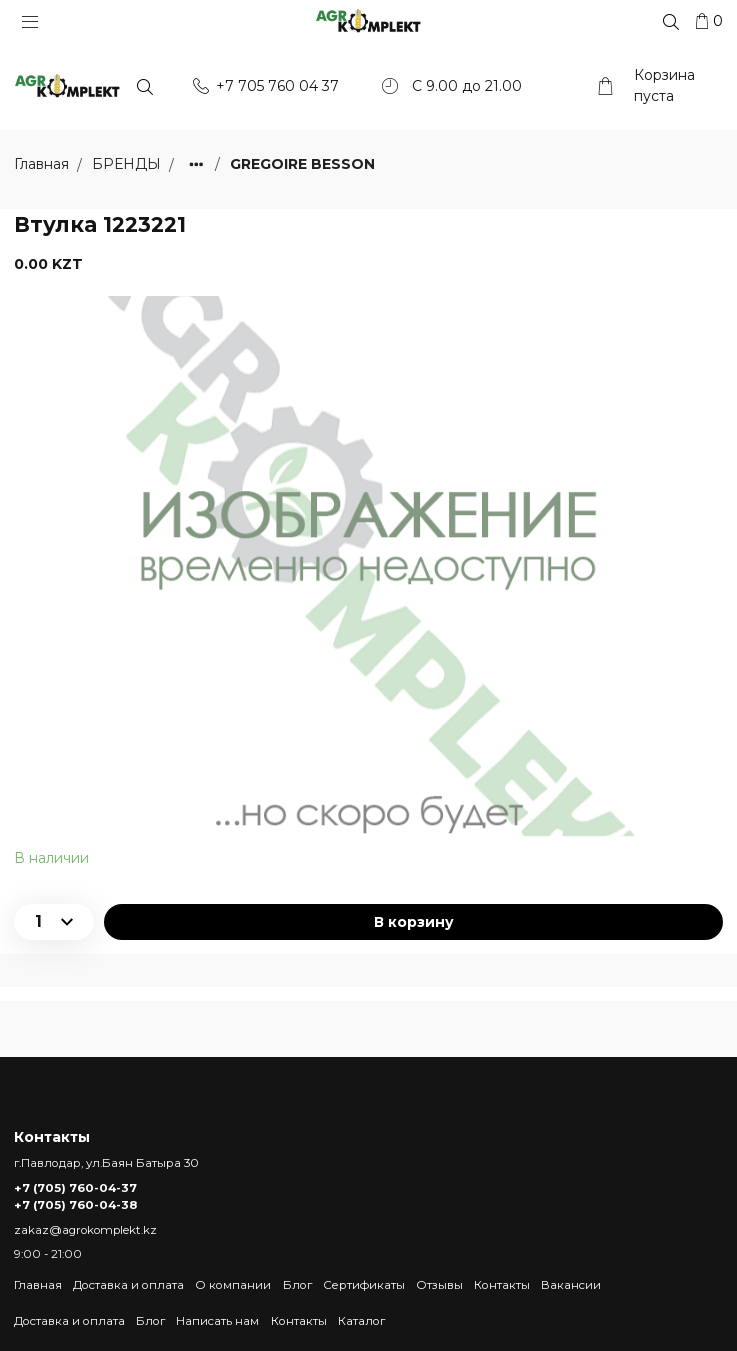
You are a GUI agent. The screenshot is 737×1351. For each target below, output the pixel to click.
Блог (297, 1285)
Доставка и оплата (128, 1285)
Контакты (502, 1285)
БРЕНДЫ (128, 165)
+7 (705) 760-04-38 (75, 1206)
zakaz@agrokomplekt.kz (85, 1230)
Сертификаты (364, 1285)
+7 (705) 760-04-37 (75, 1188)
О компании (233, 1285)
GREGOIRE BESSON (302, 165)
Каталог (361, 1321)
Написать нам (217, 1321)
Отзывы (439, 1285)
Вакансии (571, 1285)
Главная (38, 1285)
